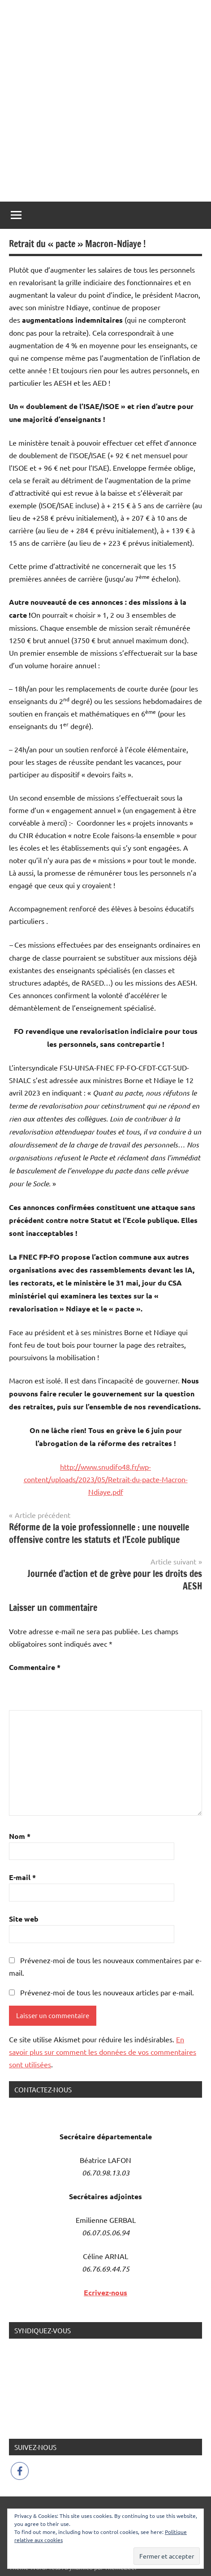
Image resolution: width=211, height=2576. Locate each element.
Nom (19, 1836)
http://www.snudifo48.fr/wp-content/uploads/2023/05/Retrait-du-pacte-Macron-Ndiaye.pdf (106, 1479)
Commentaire (34, 1667)
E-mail (22, 1877)
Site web (24, 1918)
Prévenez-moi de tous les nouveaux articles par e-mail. (107, 1992)
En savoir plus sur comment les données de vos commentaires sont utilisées (102, 2052)
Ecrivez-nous (105, 2292)
